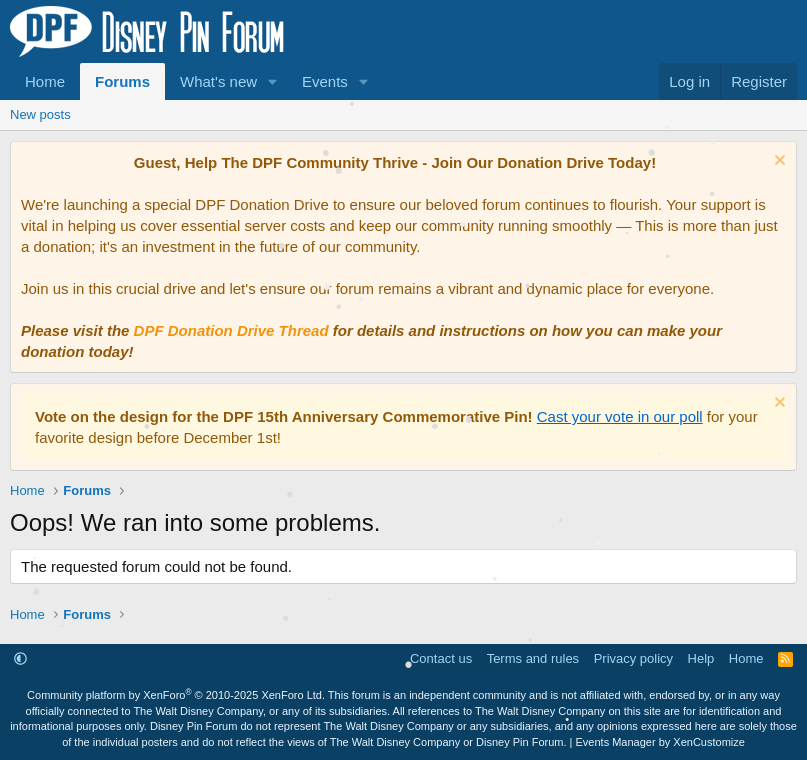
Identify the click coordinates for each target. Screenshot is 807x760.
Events (325, 81)
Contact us (441, 658)
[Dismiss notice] (777, 162)
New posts (40, 114)
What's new (218, 81)
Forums (122, 81)
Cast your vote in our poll (620, 416)
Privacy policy (633, 658)
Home (45, 81)
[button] (273, 81)
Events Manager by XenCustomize (660, 742)
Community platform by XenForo (176, 695)
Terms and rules (533, 658)
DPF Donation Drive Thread (231, 330)
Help (701, 658)
